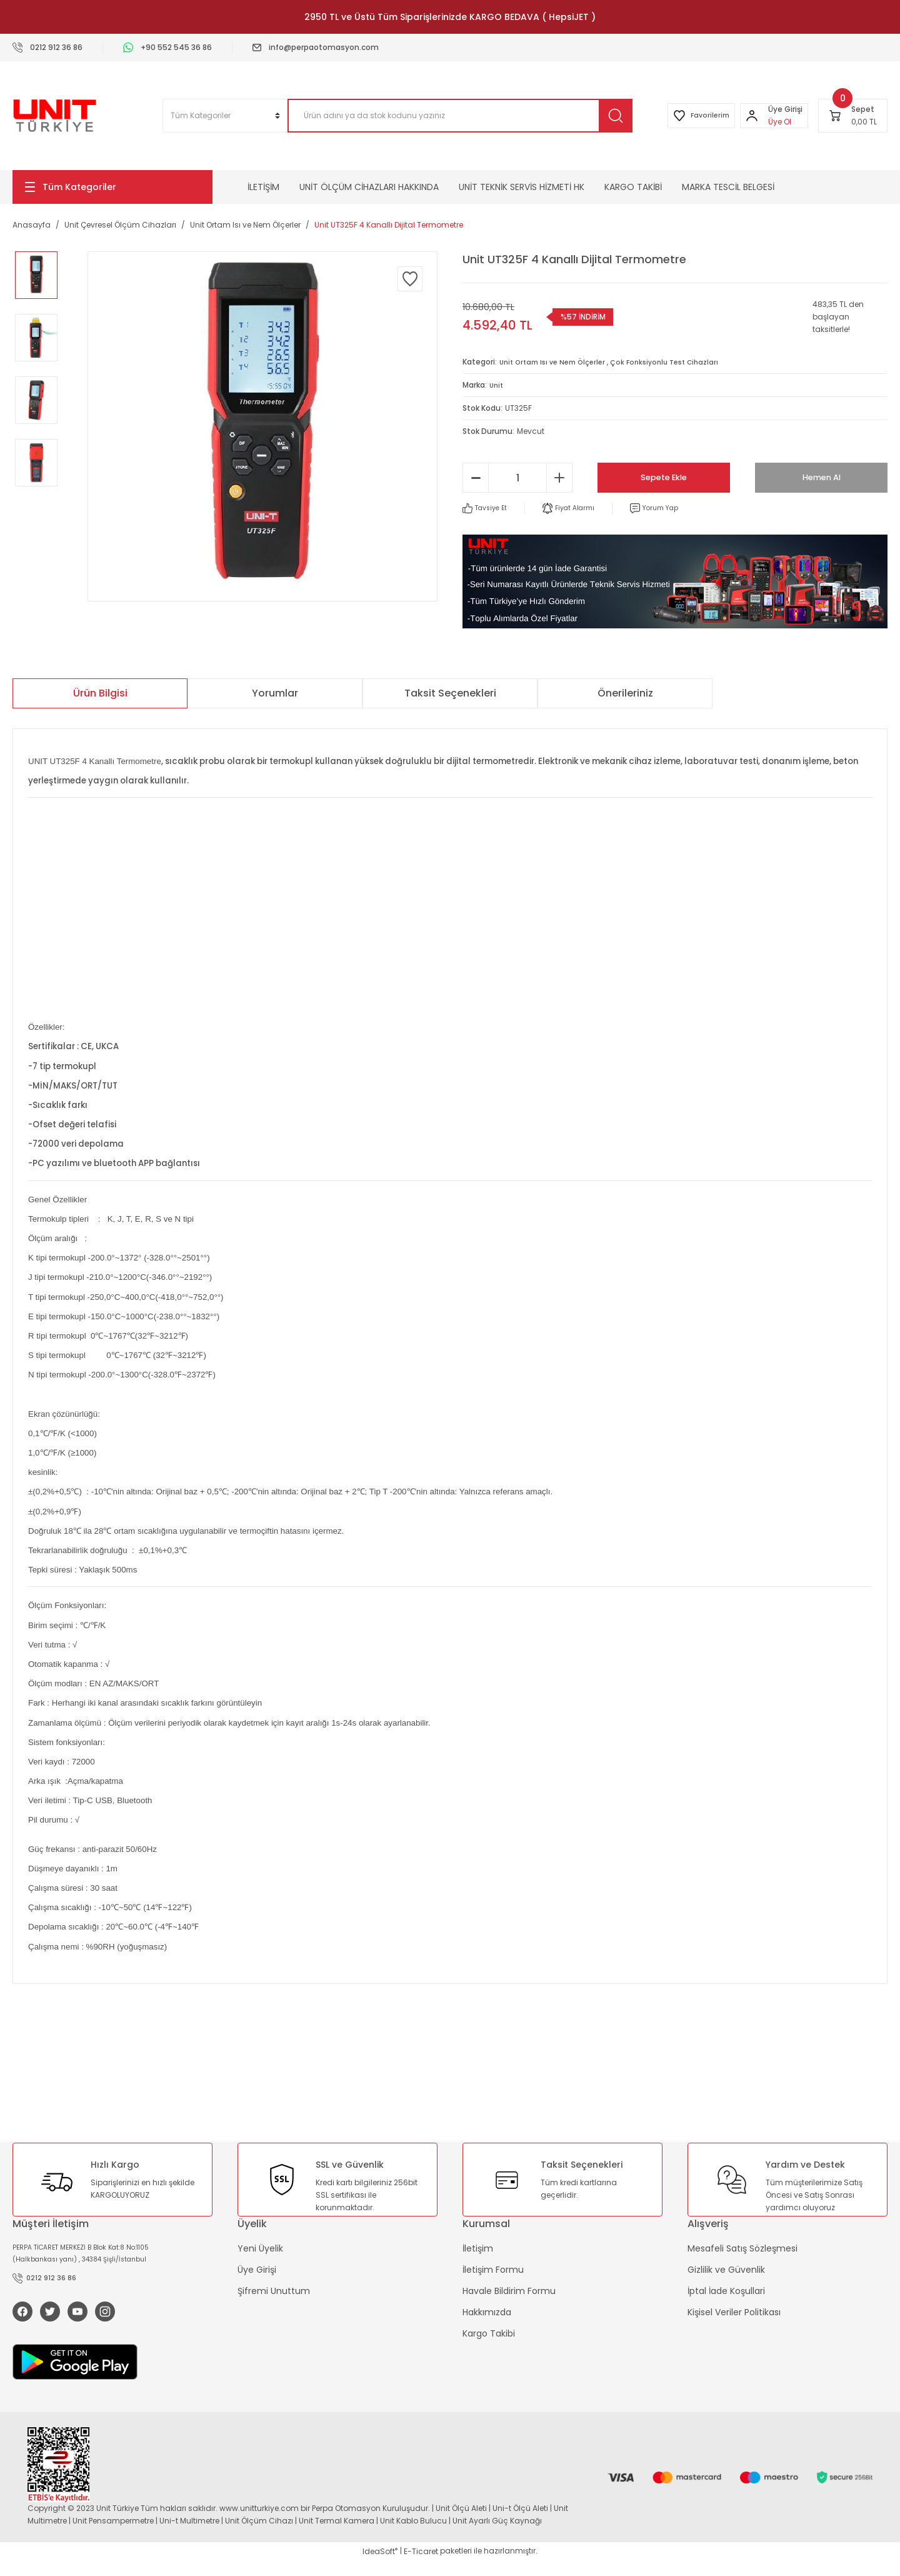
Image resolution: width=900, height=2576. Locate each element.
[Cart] (853, 116)
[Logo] (54, 116)
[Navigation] (112, 187)
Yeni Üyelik (260, 2249)
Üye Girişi (257, 2270)
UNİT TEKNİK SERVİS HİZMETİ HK (521, 187)
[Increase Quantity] (559, 477)
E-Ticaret (421, 2567)
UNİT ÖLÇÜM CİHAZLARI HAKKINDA (369, 187)
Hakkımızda (486, 2313)
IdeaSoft (380, 2567)
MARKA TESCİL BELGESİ (728, 187)
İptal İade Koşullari (726, 2291)
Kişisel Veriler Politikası (734, 2313)
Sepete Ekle (664, 477)
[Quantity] (517, 477)
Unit (497, 385)
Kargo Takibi (488, 2334)
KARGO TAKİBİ (633, 187)
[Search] (446, 116)
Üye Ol (774, 121)
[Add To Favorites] (410, 278)
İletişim (477, 2249)
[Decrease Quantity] (475, 477)
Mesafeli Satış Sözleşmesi (743, 2249)
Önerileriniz (625, 694)
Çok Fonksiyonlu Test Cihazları (679, 361)
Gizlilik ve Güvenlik (726, 2270)
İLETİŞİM (263, 187)
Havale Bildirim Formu (509, 2291)
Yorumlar (275, 694)
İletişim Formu (493, 2270)
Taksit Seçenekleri (450, 694)
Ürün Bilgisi (100, 694)
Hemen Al (821, 477)
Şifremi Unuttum (274, 2291)
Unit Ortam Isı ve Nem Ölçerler (557, 361)
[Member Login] (747, 115)
